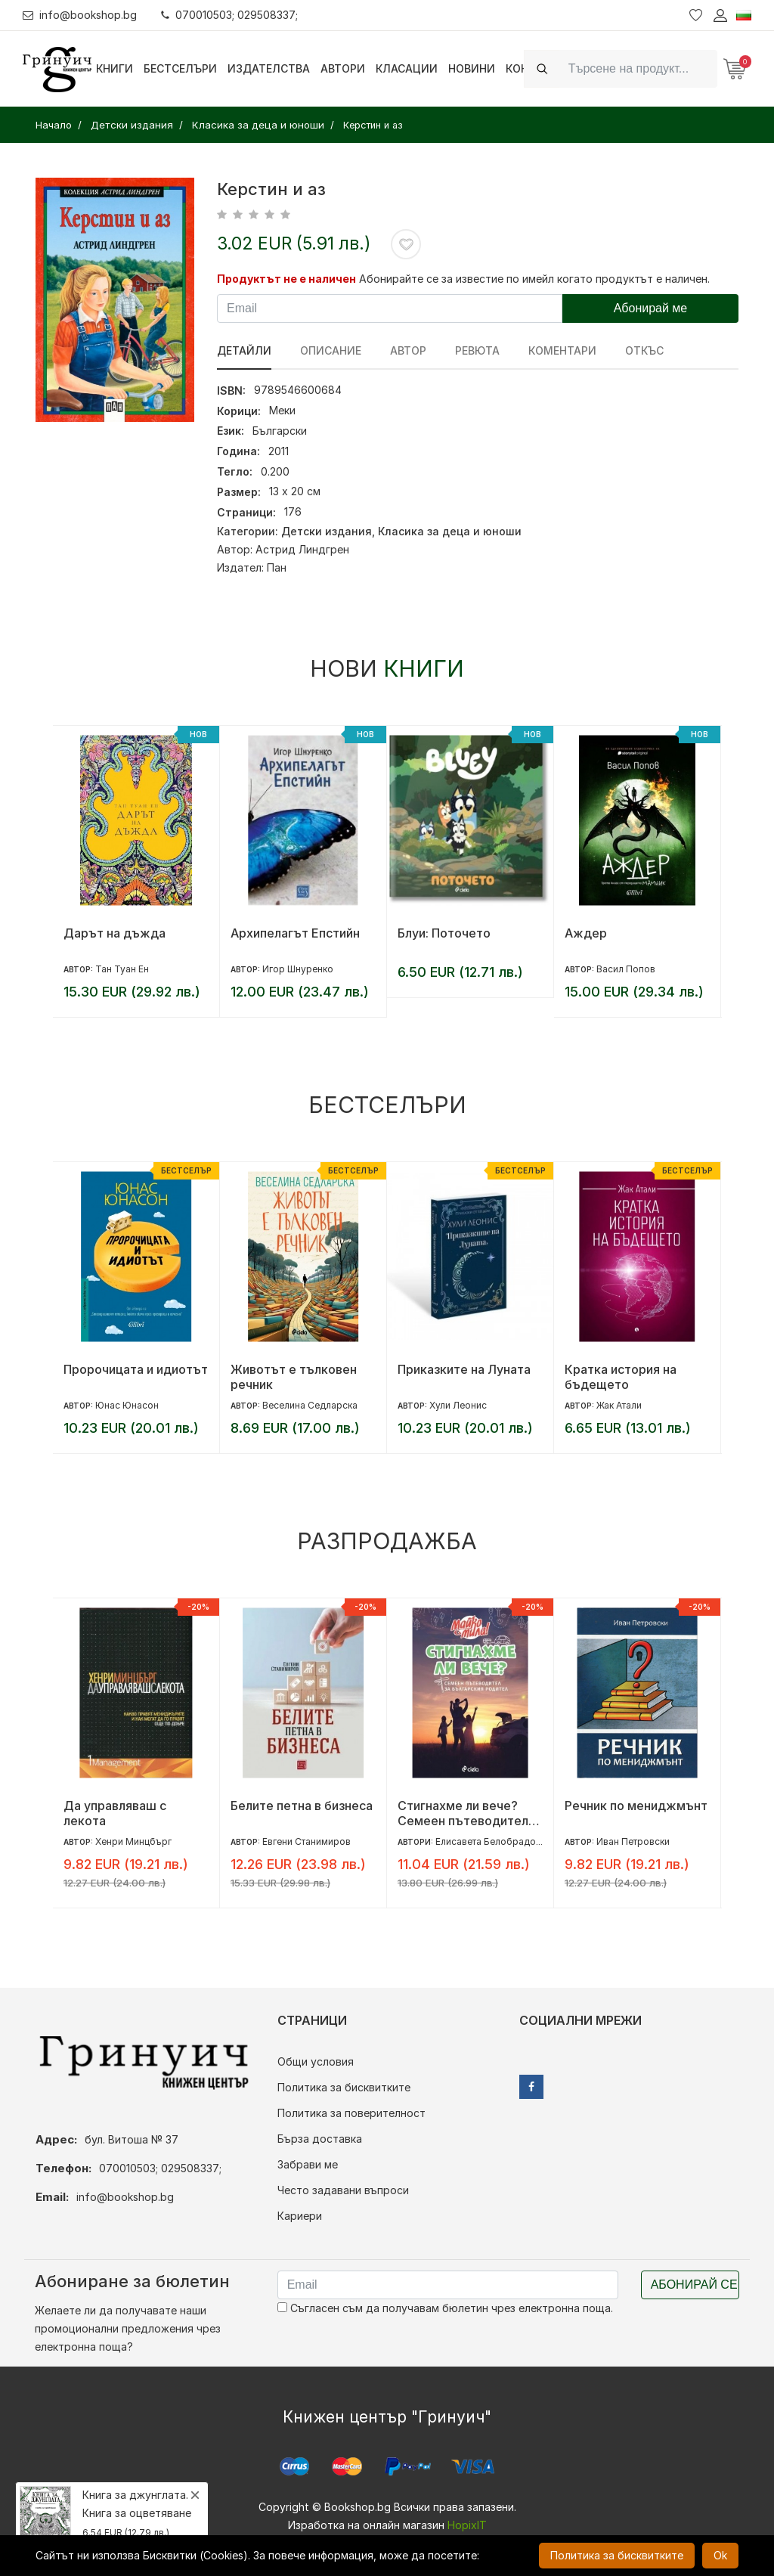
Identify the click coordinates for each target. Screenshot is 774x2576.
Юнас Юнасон (127, 1405)
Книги (114, 68)
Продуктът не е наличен (286, 278)
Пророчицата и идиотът (135, 1369)
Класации (407, 68)
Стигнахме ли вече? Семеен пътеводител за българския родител (467, 1813)
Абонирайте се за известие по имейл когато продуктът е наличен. (534, 278)
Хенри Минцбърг (133, 1841)
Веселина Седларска (310, 1405)
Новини (471, 68)
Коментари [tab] (562, 350)
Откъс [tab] (644, 350)
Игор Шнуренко (297, 969)
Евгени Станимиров (306, 1841)
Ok (720, 2555)
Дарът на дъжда (114, 933)
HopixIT (467, 2525)
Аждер (586, 933)
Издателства (269, 68)
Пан (276, 567)
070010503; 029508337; (229, 14)
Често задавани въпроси (343, 2190)
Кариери (299, 2215)
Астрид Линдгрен (302, 549)
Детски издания (326, 531)
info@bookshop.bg (80, 14)
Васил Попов (625, 969)
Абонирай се (694, 2284)
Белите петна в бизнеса (302, 1805)
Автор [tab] (408, 350)
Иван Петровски (633, 1841)
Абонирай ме (651, 308)
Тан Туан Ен (122, 969)
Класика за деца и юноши (450, 531)
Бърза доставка (319, 2138)
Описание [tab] (330, 350)
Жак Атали (619, 1405)
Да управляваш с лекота (114, 1813)
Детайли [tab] (244, 350)
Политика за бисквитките (343, 2087)
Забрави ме (307, 2164)
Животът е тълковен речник (294, 1377)
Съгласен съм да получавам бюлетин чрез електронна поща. (445, 2308)
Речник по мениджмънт (636, 1805)
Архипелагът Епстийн (295, 933)
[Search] (638, 68)
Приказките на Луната (464, 1369)
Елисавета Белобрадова (490, 1841)
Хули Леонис (458, 1405)
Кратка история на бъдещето (620, 1377)
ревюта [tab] (477, 350)
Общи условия (315, 2061)
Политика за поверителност (351, 2112)
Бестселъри (180, 68)
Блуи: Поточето (444, 933)
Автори (342, 68)
